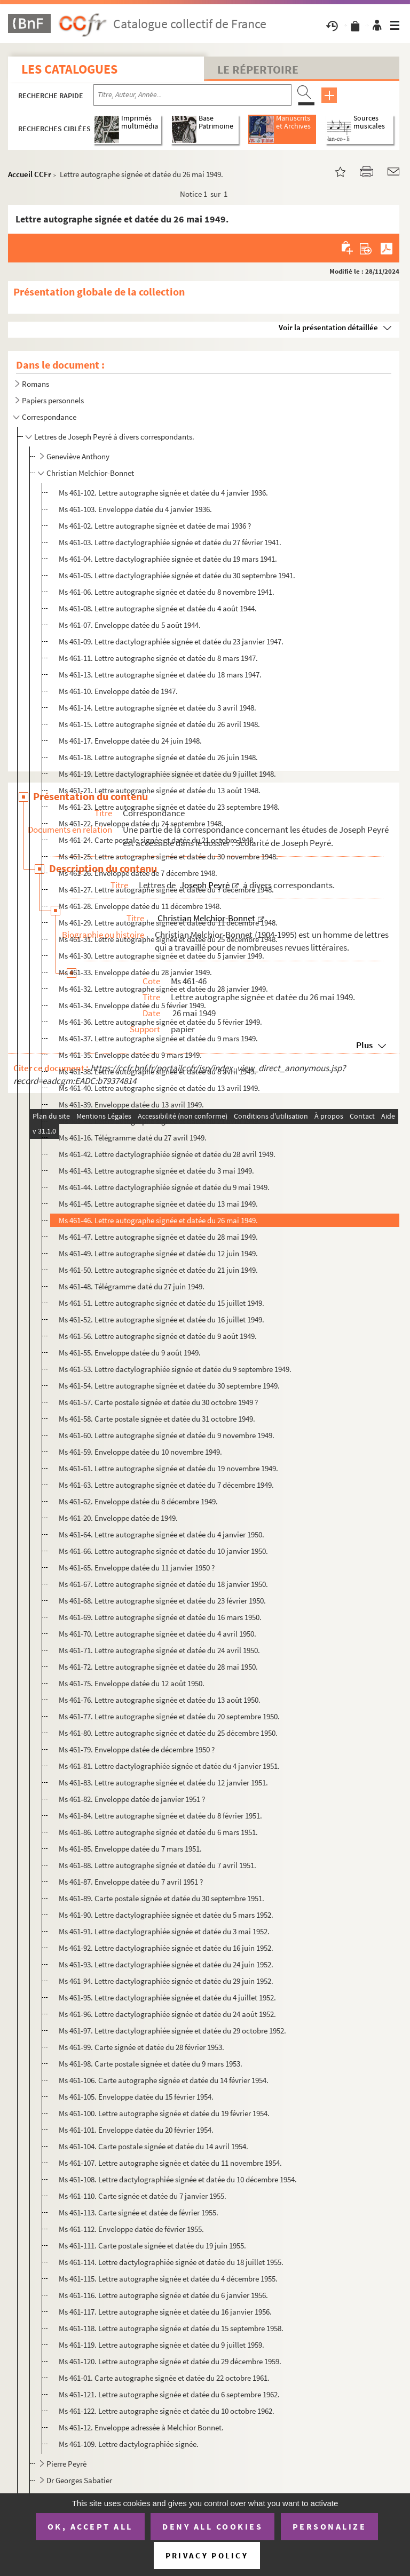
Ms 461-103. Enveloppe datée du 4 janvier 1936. (135, 509)
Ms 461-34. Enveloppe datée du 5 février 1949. (132, 1005)
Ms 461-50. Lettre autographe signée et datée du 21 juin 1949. (158, 1270)
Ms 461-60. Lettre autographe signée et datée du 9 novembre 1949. (166, 1435)
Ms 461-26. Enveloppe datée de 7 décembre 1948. (138, 873)
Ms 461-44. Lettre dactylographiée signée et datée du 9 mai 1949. (164, 1187)
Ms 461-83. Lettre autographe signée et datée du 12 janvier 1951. (163, 1782)
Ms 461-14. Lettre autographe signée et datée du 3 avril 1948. (157, 708)
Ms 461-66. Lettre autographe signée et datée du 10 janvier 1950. (163, 1551)
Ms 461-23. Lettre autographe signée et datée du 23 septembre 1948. (169, 807)
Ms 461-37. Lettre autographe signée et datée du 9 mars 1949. (158, 1038)
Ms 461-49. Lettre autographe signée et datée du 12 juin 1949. (158, 1253)
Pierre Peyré (66, 2464)
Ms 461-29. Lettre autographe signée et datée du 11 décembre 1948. (168, 923)
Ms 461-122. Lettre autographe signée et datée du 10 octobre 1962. (166, 2411)
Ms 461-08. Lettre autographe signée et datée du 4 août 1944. (158, 608)
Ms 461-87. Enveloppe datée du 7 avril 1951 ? (131, 1882)
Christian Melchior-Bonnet (90, 473)
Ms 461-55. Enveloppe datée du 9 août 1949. (130, 1352)
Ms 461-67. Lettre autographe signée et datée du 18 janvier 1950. (163, 1584)
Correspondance (49, 417)
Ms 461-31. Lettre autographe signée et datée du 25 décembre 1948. (168, 939)
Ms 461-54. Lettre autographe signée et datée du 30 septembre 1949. (169, 1386)
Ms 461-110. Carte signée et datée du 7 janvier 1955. (142, 2196)
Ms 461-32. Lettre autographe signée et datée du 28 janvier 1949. (163, 989)
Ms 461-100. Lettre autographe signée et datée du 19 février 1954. (164, 2113)
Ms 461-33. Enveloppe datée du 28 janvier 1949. (135, 972)
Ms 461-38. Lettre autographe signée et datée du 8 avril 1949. (157, 1071)
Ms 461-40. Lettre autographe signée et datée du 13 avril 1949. (159, 1088)
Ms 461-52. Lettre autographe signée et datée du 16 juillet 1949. (161, 1319)
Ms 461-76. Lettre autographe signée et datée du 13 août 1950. (160, 1700)
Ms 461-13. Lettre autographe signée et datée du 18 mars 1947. (160, 674)
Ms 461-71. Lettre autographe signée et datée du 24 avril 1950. (159, 1650)
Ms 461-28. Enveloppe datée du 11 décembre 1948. (140, 906)
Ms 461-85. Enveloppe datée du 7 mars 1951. (130, 1849)
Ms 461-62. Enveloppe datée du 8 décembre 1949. (138, 1501)
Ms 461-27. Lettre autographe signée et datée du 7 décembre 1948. (166, 889)
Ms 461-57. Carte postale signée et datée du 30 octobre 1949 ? (158, 1402)
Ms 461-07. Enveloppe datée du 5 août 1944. (130, 625)
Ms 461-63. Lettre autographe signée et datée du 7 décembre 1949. (166, 1485)
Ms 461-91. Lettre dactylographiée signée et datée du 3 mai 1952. (164, 1931)
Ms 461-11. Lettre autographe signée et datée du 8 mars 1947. (158, 658)
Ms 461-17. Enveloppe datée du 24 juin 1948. (130, 741)
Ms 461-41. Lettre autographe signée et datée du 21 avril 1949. (159, 1121)
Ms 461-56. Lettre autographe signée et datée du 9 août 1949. (158, 1336)
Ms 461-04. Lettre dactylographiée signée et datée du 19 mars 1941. (168, 559)
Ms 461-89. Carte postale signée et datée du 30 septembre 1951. (161, 1898)
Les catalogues (69, 69)
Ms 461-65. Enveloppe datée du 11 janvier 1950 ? (137, 1567)
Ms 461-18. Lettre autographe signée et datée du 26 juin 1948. (158, 757)
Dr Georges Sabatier (79, 2480)
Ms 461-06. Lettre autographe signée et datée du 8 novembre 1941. (166, 592)
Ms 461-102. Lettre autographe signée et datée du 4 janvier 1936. (163, 493)
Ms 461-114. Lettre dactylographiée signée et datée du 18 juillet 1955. (171, 2262)
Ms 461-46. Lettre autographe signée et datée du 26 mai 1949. (158, 1220)
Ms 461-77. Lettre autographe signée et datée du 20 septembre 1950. (169, 1716)
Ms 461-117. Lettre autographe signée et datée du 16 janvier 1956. (165, 2312)
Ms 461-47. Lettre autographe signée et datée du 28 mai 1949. (158, 1237)
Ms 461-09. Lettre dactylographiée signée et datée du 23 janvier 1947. (171, 641)
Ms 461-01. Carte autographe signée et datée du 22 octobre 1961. (164, 2378)
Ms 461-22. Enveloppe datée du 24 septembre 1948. (141, 823)
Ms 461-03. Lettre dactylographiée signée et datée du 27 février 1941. (170, 542)
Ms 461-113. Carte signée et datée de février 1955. (138, 2212)
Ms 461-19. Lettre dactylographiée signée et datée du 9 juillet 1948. (167, 774)
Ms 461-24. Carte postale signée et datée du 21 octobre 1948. (157, 840)
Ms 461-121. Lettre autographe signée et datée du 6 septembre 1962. (169, 2394)
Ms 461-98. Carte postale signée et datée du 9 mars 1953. (150, 2064)
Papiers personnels (53, 400)
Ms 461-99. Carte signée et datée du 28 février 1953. (141, 2047)
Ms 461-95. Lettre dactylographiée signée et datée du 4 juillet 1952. (167, 1997)
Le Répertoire (257, 69)
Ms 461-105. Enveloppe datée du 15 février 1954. (136, 2097)
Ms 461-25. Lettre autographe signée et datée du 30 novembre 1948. (168, 856)
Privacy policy (206, 2555)
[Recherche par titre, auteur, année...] (192, 95)
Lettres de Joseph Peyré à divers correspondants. (114, 437)
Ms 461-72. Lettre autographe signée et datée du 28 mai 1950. (158, 1667)
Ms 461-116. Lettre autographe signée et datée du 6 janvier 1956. (163, 2295)
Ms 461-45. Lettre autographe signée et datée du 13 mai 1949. (158, 1204)
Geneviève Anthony (77, 456)
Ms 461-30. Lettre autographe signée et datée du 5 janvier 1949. (161, 956)
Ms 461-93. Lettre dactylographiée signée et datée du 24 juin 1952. (166, 1964)
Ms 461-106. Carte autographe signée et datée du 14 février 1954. (164, 2080)
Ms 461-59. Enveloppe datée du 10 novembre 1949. (140, 1452)
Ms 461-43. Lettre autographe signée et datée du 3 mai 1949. (156, 1171)
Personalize (330, 2526)
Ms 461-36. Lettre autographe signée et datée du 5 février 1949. (160, 1022)
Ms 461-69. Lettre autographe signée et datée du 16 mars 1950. (160, 1617)
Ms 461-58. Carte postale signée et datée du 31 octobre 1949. (157, 1419)
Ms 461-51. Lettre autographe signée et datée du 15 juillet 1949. (161, 1303)
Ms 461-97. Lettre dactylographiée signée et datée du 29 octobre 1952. (172, 2030)
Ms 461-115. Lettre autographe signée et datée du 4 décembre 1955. (168, 2279)
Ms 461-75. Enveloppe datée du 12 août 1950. (131, 1683)
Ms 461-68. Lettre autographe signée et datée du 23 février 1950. (162, 1601)
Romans (35, 384)
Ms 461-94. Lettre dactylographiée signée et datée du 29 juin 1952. (166, 1981)
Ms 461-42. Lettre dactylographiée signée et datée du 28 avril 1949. (167, 1154)
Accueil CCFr (29, 174)
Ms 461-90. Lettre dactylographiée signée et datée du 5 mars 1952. (166, 1915)
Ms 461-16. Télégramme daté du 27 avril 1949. (133, 1138)
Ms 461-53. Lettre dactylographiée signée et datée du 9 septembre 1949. (175, 1369)
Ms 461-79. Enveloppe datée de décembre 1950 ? (137, 1749)
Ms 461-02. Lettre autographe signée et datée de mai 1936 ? (155, 526)
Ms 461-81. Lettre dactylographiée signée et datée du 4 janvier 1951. (169, 1766)
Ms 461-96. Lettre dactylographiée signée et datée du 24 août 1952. (167, 2014)
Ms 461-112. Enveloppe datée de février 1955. (131, 2229)
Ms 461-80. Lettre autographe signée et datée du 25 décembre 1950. (168, 1733)
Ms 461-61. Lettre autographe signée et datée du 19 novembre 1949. (168, 1468)
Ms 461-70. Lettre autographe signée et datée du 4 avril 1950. (157, 1634)
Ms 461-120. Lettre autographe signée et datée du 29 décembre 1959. (170, 2361)
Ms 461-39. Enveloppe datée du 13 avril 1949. (131, 1104)
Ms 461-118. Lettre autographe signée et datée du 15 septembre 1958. (171, 2328)
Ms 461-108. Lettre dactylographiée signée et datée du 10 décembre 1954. (178, 2179)
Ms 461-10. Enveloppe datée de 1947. (118, 691)
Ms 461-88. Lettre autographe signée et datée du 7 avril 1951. (157, 1865)
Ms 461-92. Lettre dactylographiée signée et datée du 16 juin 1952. (166, 1948)
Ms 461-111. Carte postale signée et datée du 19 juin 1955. (152, 2245)
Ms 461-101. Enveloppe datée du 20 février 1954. (136, 2130)
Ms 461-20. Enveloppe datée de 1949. (118, 1518)
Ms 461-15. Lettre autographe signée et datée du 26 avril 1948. (159, 724)
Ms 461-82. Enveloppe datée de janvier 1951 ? (132, 1799)
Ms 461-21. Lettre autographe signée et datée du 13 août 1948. (160, 790)
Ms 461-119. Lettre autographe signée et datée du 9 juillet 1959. (161, 2345)
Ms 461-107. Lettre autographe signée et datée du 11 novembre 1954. (170, 2163)
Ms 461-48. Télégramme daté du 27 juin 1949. (131, 1286)
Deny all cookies (212, 2526)
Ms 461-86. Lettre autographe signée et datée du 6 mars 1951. (158, 1832)
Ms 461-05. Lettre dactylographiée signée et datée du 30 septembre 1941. (177, 575)
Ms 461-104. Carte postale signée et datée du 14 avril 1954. (153, 2146)
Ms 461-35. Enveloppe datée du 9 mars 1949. (130, 1055)
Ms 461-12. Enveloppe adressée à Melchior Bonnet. (141, 2427)
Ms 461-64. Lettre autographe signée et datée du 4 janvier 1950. (161, 1534)
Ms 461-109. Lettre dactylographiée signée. (129, 2444)
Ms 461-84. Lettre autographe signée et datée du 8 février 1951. (160, 1816)
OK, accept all (90, 2526)
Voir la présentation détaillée (328, 327)
